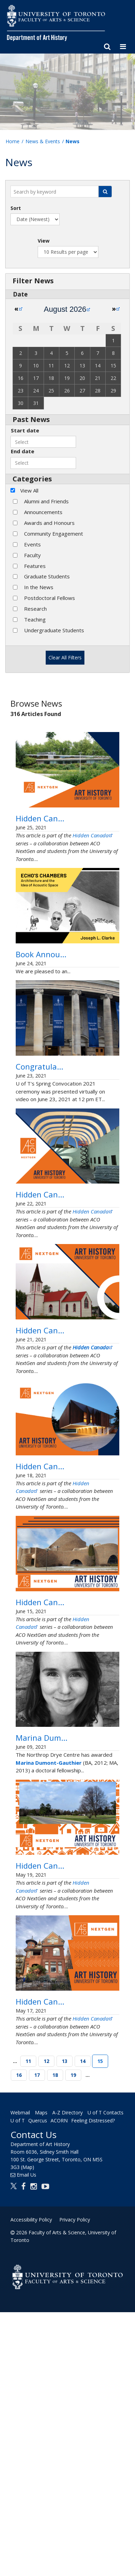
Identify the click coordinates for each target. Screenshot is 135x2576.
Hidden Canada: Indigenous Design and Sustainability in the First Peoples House (67, 829)
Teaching (35, 619)
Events (32, 544)
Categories (32, 478)
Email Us (26, 2438)
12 (46, 2325)
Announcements (43, 512)
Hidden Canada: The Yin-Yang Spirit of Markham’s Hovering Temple (61, 1603)
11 (28, 2325)
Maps (41, 2376)
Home (13, 141)
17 (37, 2338)
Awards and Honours (49, 522)
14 (82, 2325)
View (44, 240)
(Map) (27, 2431)
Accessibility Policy (31, 2483)
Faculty (32, 555)
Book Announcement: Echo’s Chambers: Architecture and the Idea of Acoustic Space (67, 988)
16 (19, 2338)
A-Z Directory (67, 2376)
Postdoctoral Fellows (49, 597)
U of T (17, 2384)
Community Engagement (53, 533)
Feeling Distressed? (93, 2384)
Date (20, 294)
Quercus (37, 2384)
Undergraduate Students (54, 630)
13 (64, 2325)
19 (73, 2338)
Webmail (20, 2376)
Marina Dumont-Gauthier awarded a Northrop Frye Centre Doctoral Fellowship (64, 1932)
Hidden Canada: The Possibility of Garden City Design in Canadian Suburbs (67, 2083)
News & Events (42, 141)
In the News (38, 587)
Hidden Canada (93, 858)
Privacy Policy (74, 2483)
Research (35, 608)
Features (35, 565)
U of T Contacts (105, 2376)
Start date (25, 430)
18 (55, 2338)
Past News (31, 419)
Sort (15, 208)
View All (29, 490)
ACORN (59, 2384)
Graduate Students (47, 576)
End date (22, 451)
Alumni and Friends (46, 501)
